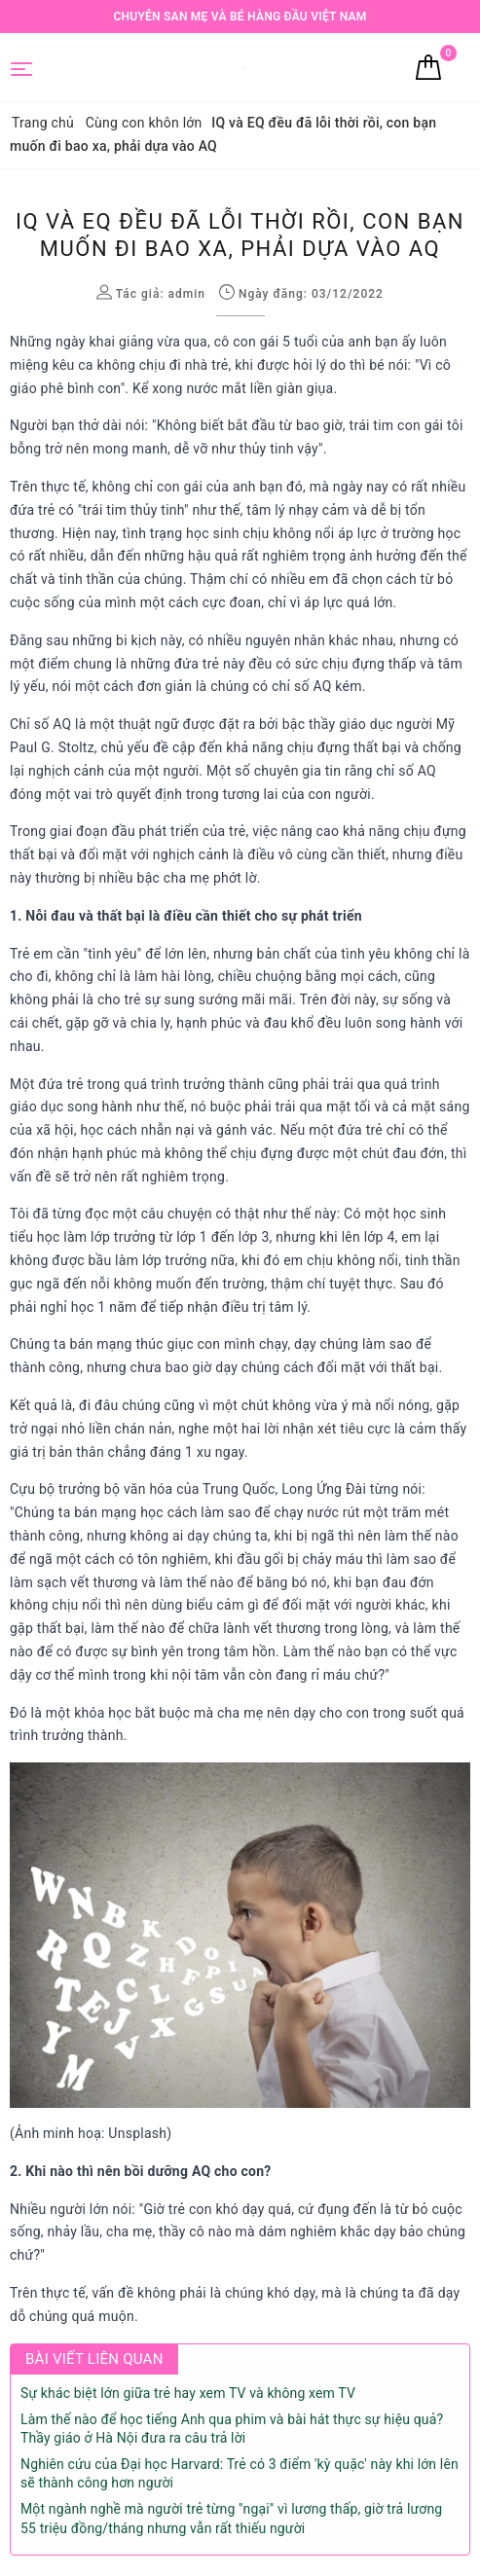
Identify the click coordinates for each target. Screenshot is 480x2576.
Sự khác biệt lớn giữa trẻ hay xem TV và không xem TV (187, 2393)
